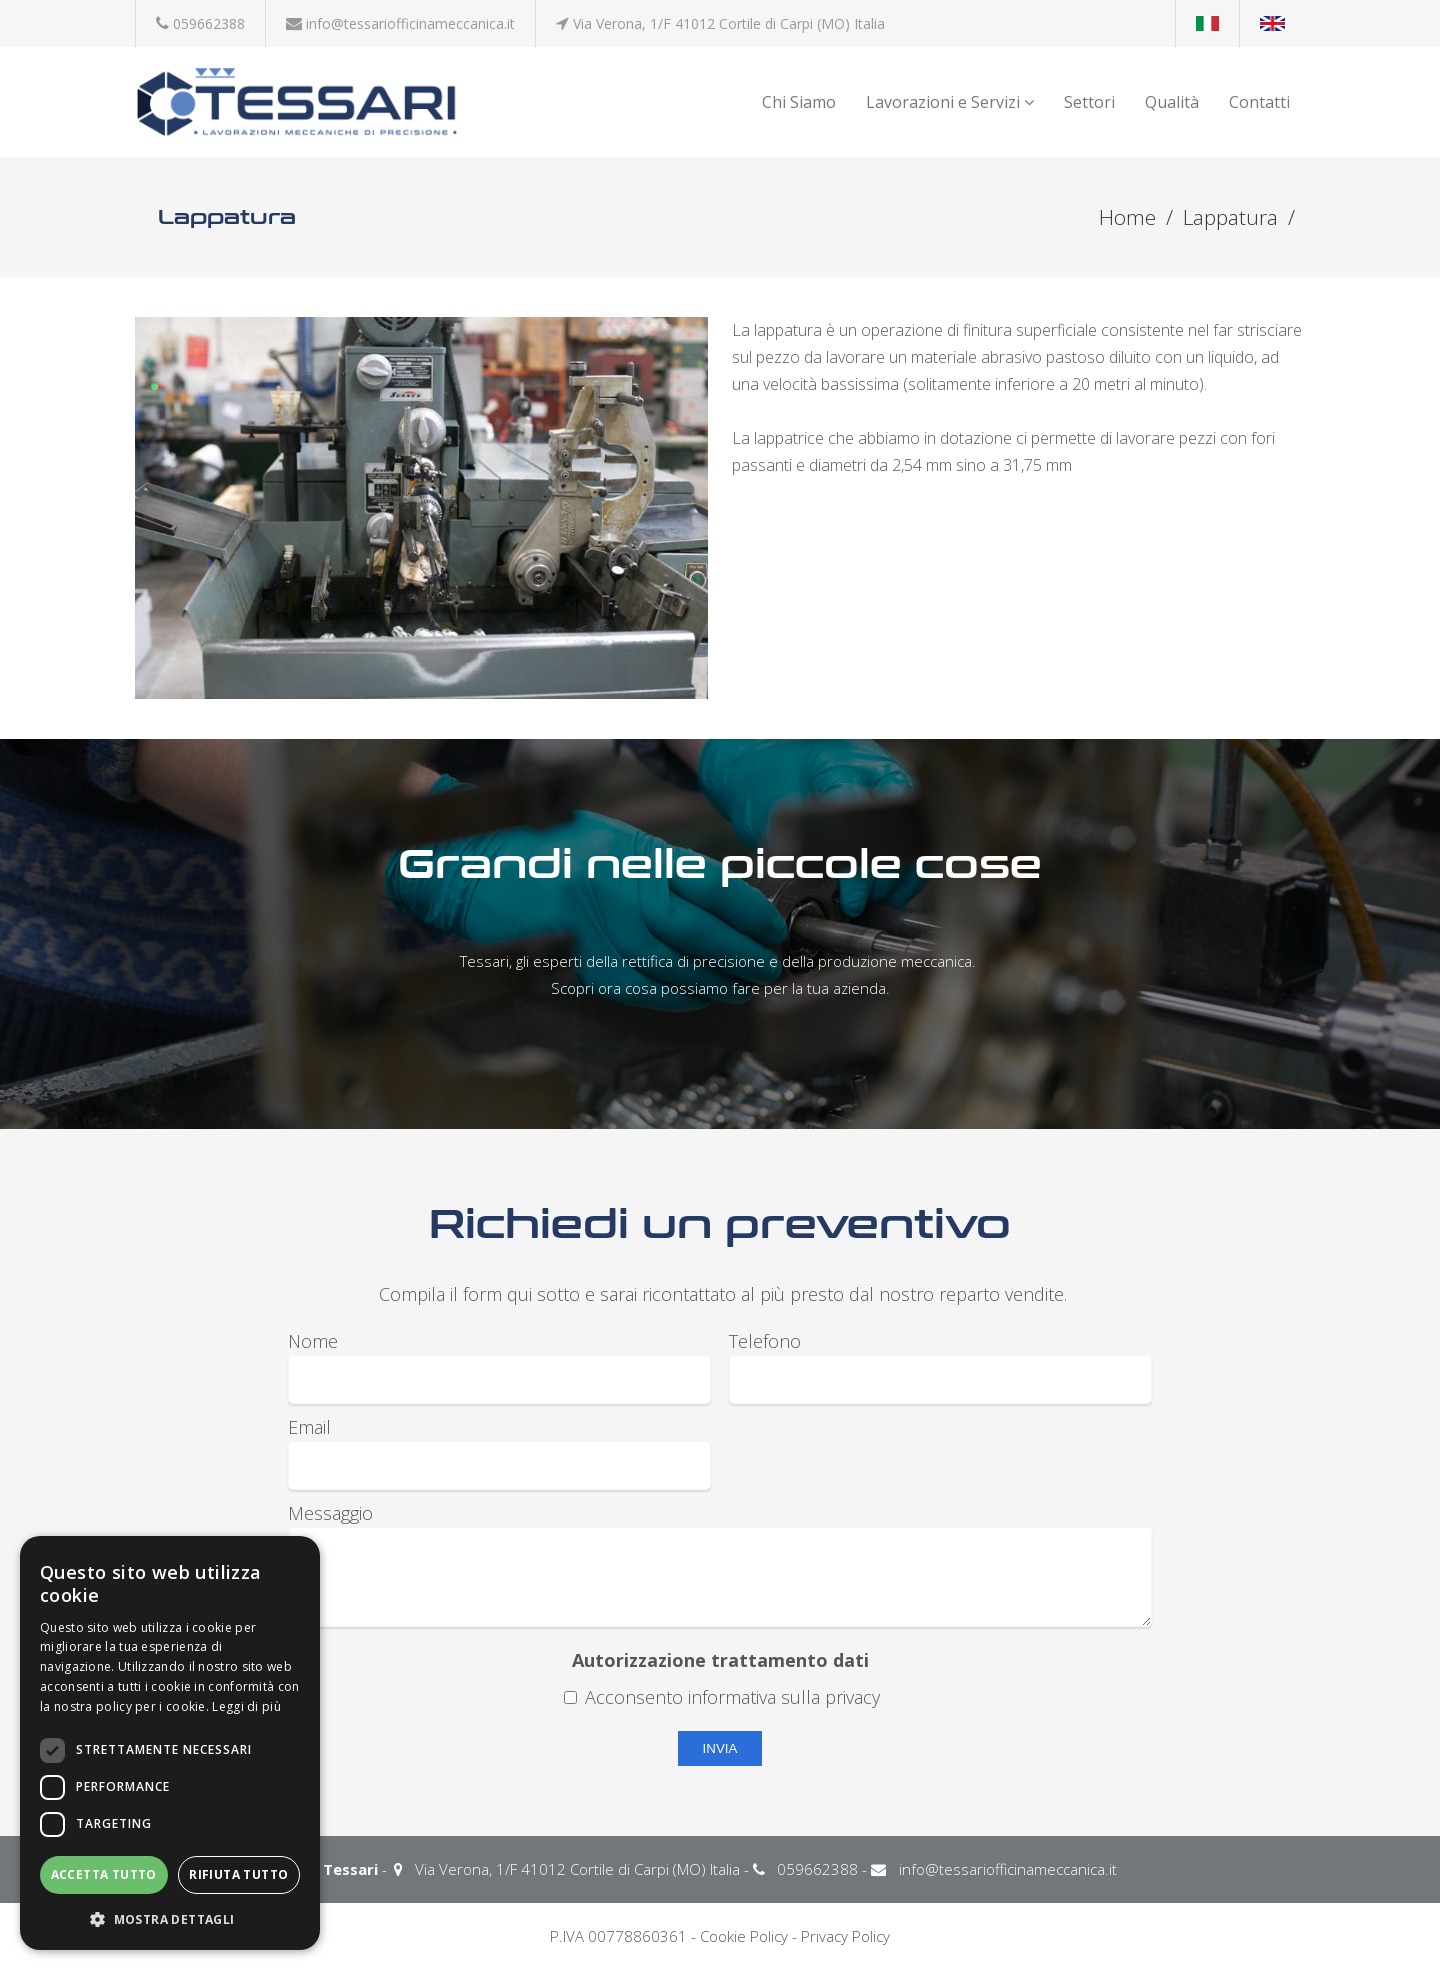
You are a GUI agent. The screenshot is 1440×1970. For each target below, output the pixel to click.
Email (309, 1427)
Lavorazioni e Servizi (950, 102)
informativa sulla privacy (784, 1697)
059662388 (209, 23)
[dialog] (170, 1743)
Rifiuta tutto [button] (238, 1874)
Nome (313, 1341)
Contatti (1259, 102)
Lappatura (1230, 217)
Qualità (1172, 102)
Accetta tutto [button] (104, 1874)
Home (1127, 217)
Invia (720, 1748)
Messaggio (330, 1513)
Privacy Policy (845, 1936)
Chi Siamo (799, 102)
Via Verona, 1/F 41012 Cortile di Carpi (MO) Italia (729, 23)
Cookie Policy (744, 1936)
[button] (170, 1918)
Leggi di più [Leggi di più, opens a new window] (246, 1706)
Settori (1089, 102)
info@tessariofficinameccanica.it (410, 23)
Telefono (765, 1341)
